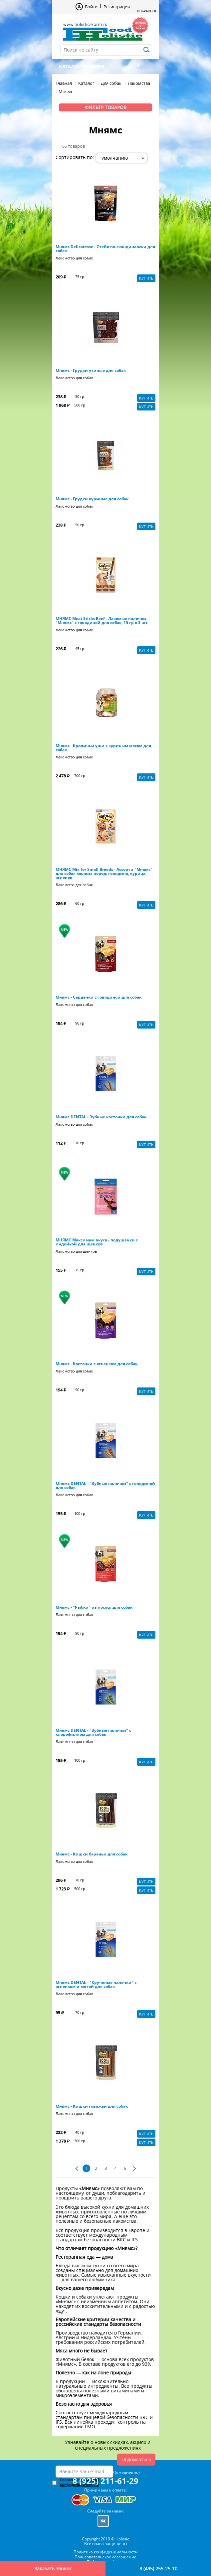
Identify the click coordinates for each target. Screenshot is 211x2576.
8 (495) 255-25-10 (158, 2568)
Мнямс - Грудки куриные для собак (92, 499)
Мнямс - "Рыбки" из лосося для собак (94, 1607)
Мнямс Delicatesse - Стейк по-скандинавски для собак (105, 249)
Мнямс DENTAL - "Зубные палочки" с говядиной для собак (105, 1486)
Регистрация (117, 7)
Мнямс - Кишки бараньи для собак (91, 1854)
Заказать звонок (53, 2568)
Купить (146, 278)
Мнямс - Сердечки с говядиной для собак (98, 997)
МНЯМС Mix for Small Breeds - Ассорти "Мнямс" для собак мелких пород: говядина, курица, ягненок (104, 874)
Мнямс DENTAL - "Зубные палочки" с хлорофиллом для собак (93, 1732)
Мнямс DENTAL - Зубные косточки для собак (101, 1117)
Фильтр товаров (105, 107)
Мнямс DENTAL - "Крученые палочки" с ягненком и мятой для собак (96, 1985)
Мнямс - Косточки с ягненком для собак (96, 1364)
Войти (91, 7)
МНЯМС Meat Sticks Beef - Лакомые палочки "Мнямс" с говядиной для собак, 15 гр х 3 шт (102, 621)
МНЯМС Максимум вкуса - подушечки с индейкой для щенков (97, 1242)
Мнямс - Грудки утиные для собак (91, 371)
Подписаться (136, 2459)
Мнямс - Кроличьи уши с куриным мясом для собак (103, 748)
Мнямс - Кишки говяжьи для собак (92, 2106)
